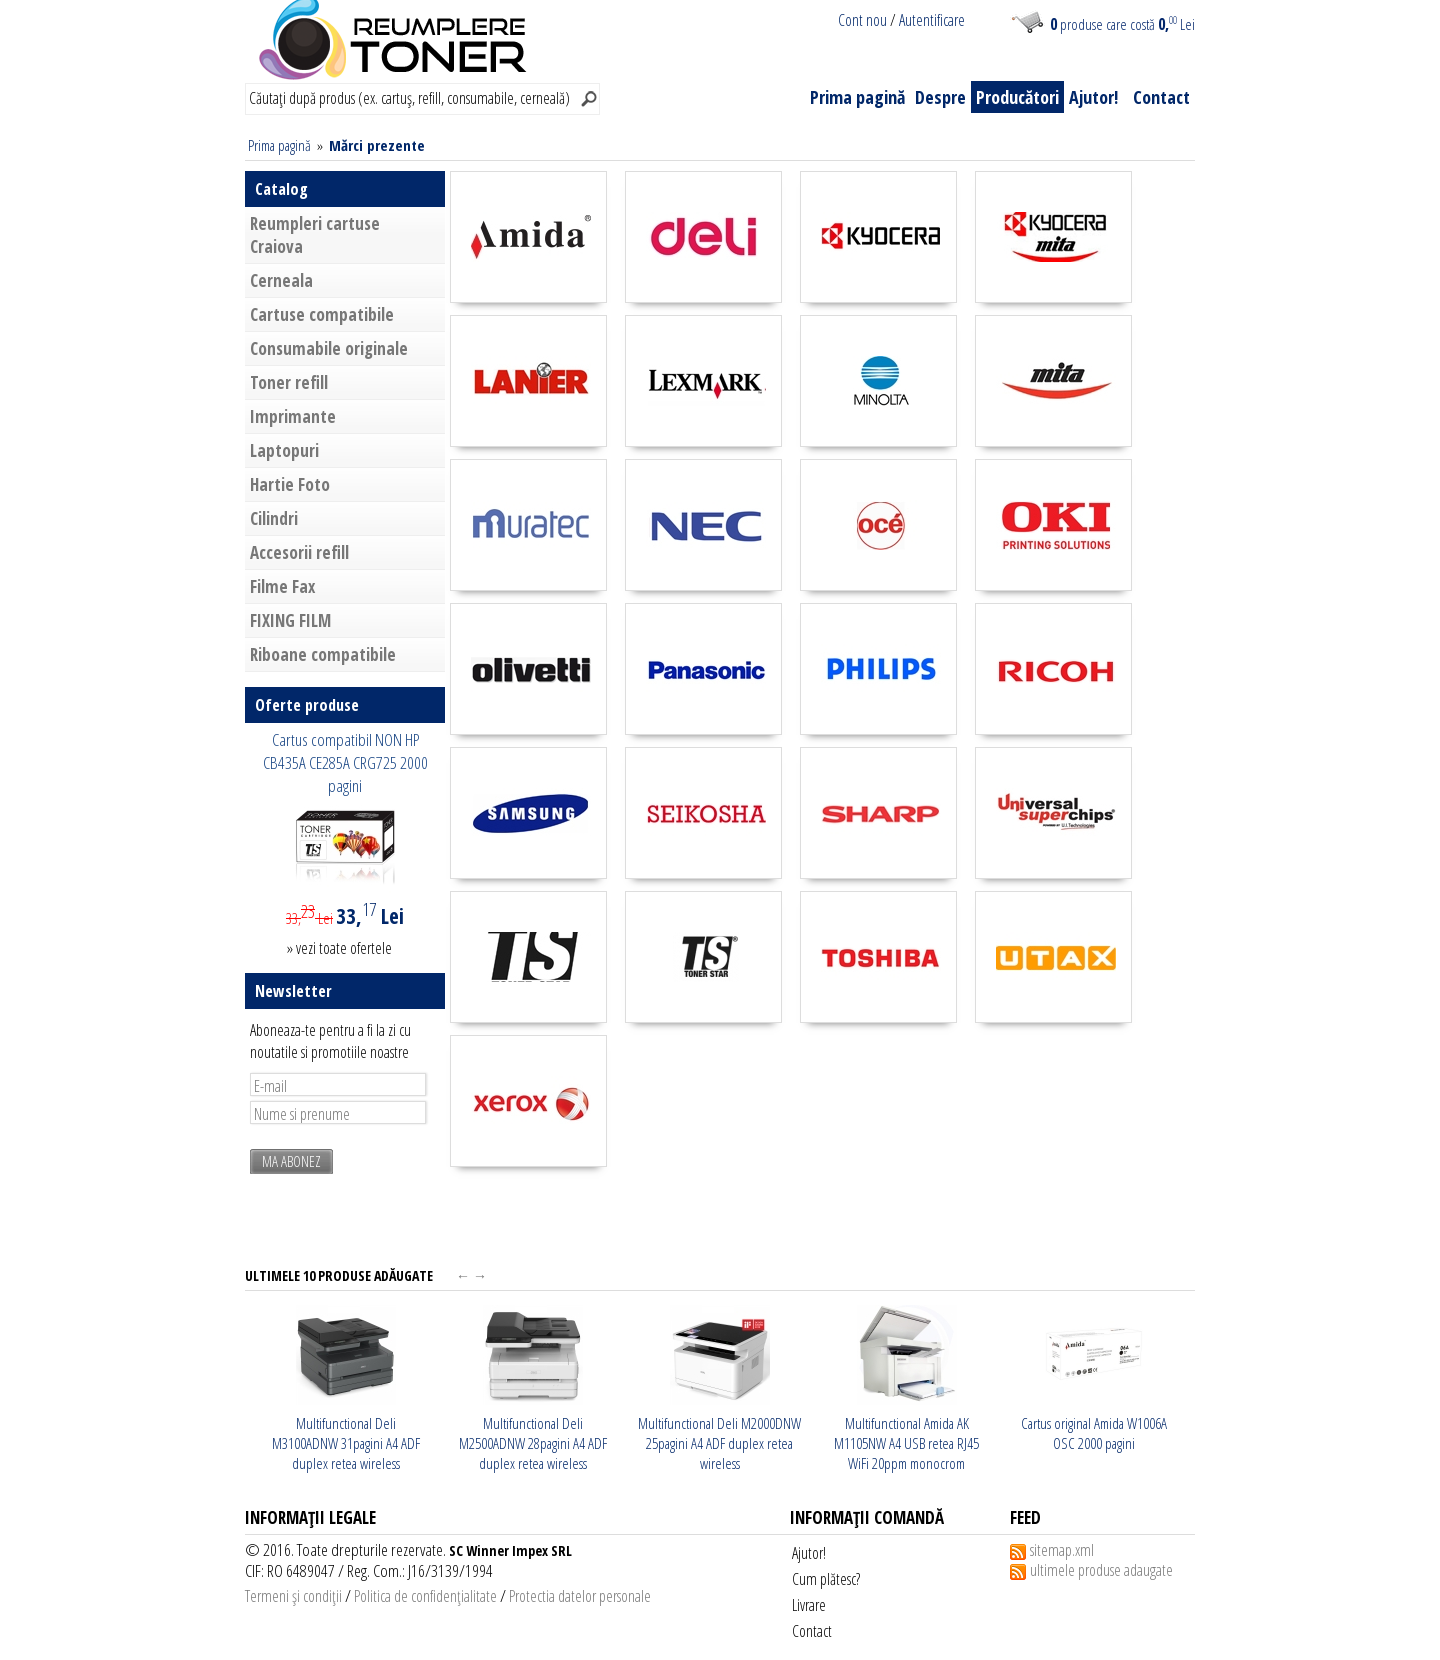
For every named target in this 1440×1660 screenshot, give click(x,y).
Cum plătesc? (826, 1579)
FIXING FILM (290, 620)
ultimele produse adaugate (1101, 1570)
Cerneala (281, 280)
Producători (1017, 97)
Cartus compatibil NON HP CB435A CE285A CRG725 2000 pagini (345, 762)
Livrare (809, 1605)
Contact (1161, 97)
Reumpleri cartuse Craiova (315, 235)
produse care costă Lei (1122, 24)
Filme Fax (282, 586)
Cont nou (862, 20)
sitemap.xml (1062, 1550)
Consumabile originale (329, 348)
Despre (940, 97)
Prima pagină (857, 97)
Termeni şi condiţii (293, 1596)
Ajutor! (1093, 97)
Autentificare (932, 20)
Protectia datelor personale (580, 1596)
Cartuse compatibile (322, 314)
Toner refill (289, 382)
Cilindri (274, 518)
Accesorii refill (299, 552)
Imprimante (293, 416)
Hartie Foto (290, 484)
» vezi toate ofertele (339, 948)
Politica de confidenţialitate (425, 1596)
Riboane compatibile (323, 654)
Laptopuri (284, 450)
